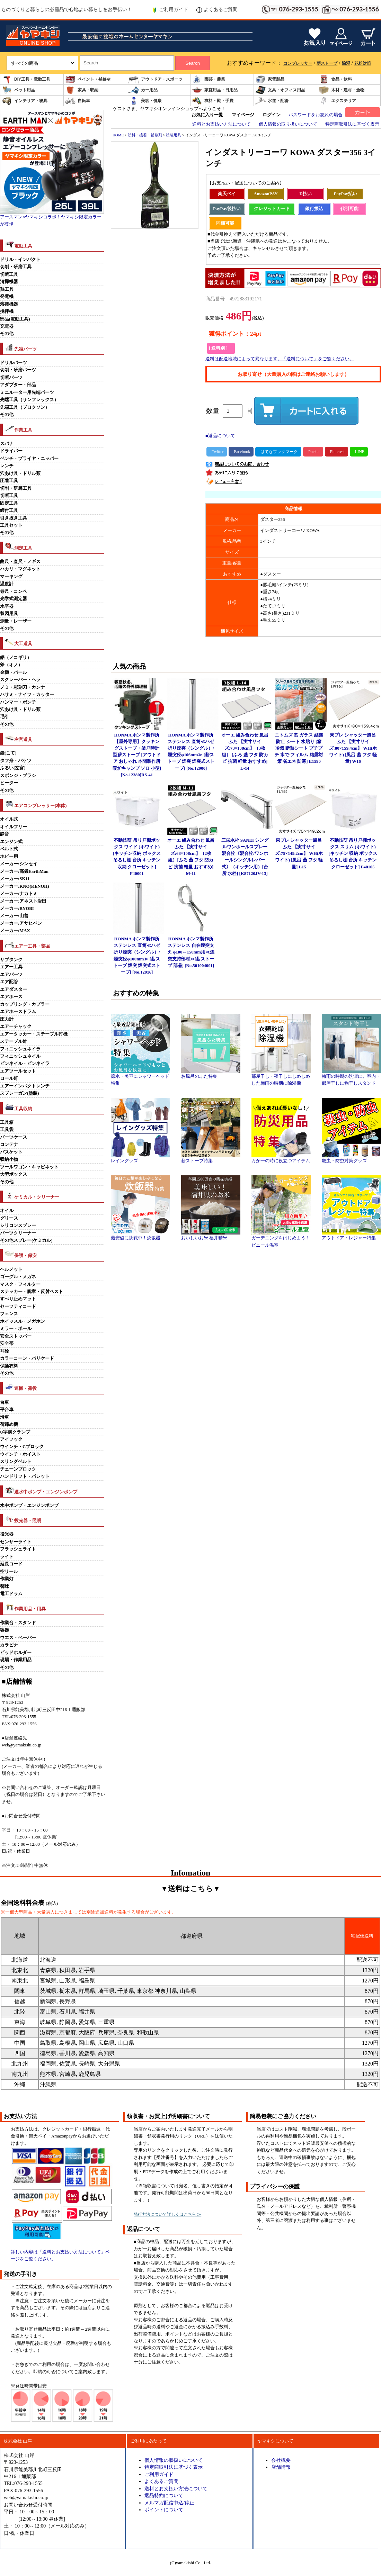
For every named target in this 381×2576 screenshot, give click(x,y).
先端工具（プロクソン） (25, 407)
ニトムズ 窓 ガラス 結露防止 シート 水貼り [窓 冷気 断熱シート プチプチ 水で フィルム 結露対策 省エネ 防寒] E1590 (299, 748)
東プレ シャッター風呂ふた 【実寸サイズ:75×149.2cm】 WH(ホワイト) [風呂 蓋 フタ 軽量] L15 (299, 853)
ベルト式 (9, 849)
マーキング (11, 576)
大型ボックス (13, 1174)
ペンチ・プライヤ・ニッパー (29, 458)
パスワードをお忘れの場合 (316, 114)
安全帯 (7, 1343)
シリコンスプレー (18, 1225)
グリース (9, 1218)
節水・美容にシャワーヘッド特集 (140, 1077)
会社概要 (281, 2460)
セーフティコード (18, 1306)
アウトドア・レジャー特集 (351, 1235)
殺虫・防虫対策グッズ (351, 1158)
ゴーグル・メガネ (18, 1276)
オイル (7, 1210)
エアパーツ (11, 974)
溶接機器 (9, 304)
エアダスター (13, 989)
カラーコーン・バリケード (27, 1358)
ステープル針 (13, 1041)
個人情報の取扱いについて (173, 2460)
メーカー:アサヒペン (21, 923)
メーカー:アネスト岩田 (23, 901)
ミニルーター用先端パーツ (27, 392)
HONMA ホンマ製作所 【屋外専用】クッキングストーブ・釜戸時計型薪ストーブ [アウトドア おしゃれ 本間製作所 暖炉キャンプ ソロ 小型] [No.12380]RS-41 (137, 755)
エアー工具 (11, 967)
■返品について (220, 435)
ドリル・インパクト (20, 259)
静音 (4, 834)
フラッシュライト (18, 1549)
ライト (7, 1556)
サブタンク (11, 959)
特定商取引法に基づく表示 (352, 124)
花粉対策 (362, 63)
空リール (9, 1571)
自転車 (77, 101)
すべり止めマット (18, 1298)
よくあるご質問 (217, 10)
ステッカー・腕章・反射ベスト (31, 1291)
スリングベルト (16, 1461)
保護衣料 (9, 1366)
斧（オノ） (11, 664)
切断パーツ (11, 377)
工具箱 (7, 1122)
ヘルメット (11, 1269)
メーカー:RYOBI (17, 908)
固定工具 (9, 503)
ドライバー (11, 451)
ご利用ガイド (170, 10)
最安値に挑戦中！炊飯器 (140, 1235)
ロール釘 (9, 1078)
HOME (118, 135)
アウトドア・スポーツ (156, 79)
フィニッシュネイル (20, 1056)
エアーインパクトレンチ (25, 1086)
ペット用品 (18, 90)
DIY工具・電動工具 (26, 79)
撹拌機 (7, 311)
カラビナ (9, 1645)
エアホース (11, 996)
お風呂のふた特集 (210, 1074)
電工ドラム (11, 1593)
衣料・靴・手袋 (212, 101)
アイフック (11, 1439)
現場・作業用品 (16, 1659)
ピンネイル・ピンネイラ (25, 1063)
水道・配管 (272, 101)
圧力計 (7, 1019)
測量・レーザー (16, 621)
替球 (4, 1586)
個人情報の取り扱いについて (288, 124)
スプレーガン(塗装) (19, 1093)
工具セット (11, 525)
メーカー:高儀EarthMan (24, 871)
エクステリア (337, 101)
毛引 (4, 716)
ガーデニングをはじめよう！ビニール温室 (281, 1239)
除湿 (346, 63)
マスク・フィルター (20, 1284)
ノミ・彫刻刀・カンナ (22, 687)
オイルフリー (13, 826)
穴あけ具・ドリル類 (20, 473)
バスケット (11, 1152)
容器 (4, 1630)
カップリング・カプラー (25, 1004)
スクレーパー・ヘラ (20, 679)
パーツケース (13, 1137)
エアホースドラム (18, 1011)
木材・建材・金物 (341, 90)
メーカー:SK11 (14, 878)
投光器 (7, 1534)
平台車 (7, 1409)
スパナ (7, 443)
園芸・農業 (208, 79)
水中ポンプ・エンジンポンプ (29, 1505)
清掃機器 (9, 281)
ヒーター (9, 782)
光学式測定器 (13, 598)
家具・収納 (81, 90)
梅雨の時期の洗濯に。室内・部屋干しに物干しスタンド (351, 1077)
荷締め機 (9, 1424)
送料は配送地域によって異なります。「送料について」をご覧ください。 (279, 358)
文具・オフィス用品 (280, 90)
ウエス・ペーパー (18, 1637)
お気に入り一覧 (207, 114)
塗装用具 (173, 135)
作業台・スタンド (18, 1622)
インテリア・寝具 (24, 101)
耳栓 (4, 1351)
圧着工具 (9, 480)
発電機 (7, 296)
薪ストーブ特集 (210, 1158)
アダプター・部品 (18, 384)
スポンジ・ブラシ (18, 775)
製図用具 (9, 613)
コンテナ (9, 1144)
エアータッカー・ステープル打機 (34, 1034)
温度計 (7, 583)
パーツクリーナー (18, 1233)
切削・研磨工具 (16, 266)
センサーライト (16, 1541)
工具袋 (7, 1129)
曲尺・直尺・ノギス (20, 561)
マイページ (243, 114)
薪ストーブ (327, 63)
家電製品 (269, 79)
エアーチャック (16, 1026)
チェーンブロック (18, 1469)
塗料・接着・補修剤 (145, 135)
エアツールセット (18, 1071)
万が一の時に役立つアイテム (281, 1158)
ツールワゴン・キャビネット (29, 1167)
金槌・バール (13, 672)
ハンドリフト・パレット (25, 1476)
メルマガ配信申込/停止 (169, 2502)
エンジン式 (11, 841)
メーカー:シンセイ (18, 863)
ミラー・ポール (16, 1328)
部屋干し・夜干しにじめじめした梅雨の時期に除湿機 (281, 1077)
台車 (4, 1402)
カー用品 (143, 90)
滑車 (4, 1417)
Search (192, 63)
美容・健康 (145, 101)
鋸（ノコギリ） (16, 657)
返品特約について (163, 2495)
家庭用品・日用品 (215, 90)
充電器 (7, 326)
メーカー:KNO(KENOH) (24, 886)
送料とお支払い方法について (221, 124)
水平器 (7, 606)
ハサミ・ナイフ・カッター (27, 694)
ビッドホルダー (16, 1652)
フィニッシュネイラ (20, 1049)
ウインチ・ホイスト (20, 1454)
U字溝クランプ (15, 1432)
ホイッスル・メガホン (22, 1321)
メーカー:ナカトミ (18, 893)
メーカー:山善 (14, 915)
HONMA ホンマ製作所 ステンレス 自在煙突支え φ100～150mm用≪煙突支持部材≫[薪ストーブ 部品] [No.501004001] (190, 952)
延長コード (11, 1564)
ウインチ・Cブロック (22, 1446)
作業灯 (7, 1578)
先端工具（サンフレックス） (29, 399)
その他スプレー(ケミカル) (26, 1240)
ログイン (272, 114)
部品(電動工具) (15, 319)
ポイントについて (163, 2509)
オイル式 (9, 819)
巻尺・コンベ (13, 591)
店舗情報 (281, 2467)
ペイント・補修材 (88, 79)
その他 (7, 333)
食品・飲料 (335, 79)
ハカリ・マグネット (20, 569)
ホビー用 (9, 856)
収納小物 (9, 1159)
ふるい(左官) (13, 768)
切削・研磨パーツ (18, 370)
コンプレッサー (297, 63)
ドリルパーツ (13, 362)
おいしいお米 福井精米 (210, 1235)
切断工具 (9, 274)
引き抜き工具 (13, 518)
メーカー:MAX (15, 930)
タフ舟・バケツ (16, 760)
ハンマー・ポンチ (18, 702)
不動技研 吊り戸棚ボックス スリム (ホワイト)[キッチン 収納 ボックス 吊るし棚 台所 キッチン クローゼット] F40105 (353, 853)
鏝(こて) (8, 753)
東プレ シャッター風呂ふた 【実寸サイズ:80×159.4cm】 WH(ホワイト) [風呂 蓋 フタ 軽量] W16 (353, 748)
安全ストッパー (16, 1336)
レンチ (7, 465)
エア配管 (9, 981)
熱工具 (7, 289)
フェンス (9, 1313)
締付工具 (9, 510)
